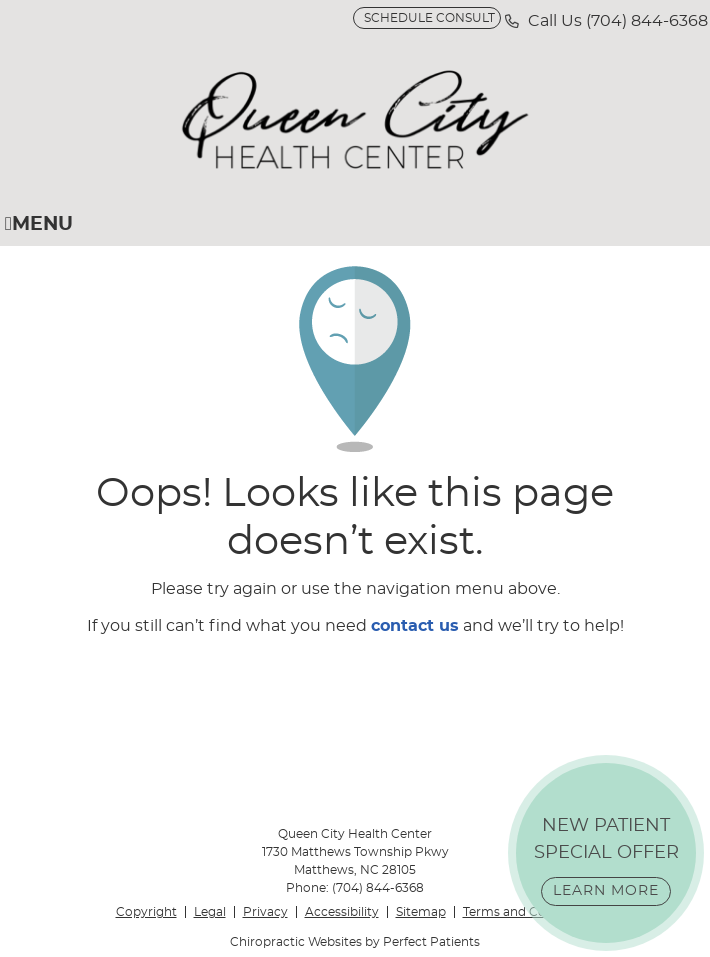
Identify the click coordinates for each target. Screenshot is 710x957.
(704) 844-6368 (647, 21)
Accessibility (342, 912)
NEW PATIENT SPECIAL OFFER (606, 861)
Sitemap (421, 912)
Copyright (146, 912)
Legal (210, 912)
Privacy (265, 912)
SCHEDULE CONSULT (429, 18)
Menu (39, 224)
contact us (415, 626)
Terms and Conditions (529, 912)
